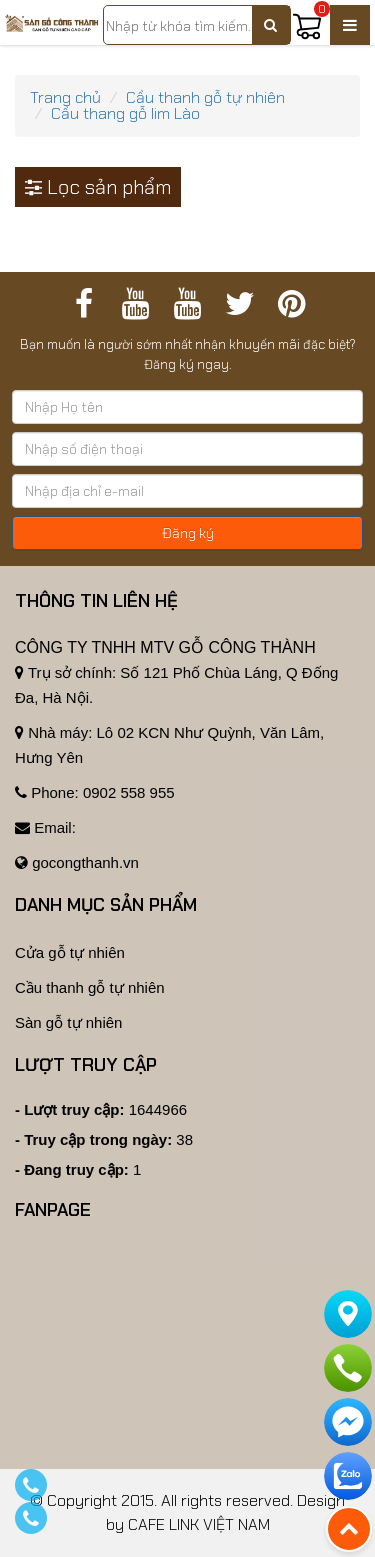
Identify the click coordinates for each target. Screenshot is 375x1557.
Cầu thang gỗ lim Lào (125, 113)
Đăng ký (188, 533)
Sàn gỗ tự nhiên (68, 1022)
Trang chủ (65, 97)
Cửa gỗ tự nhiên (70, 952)
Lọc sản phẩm (98, 187)
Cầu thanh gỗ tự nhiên (205, 97)
